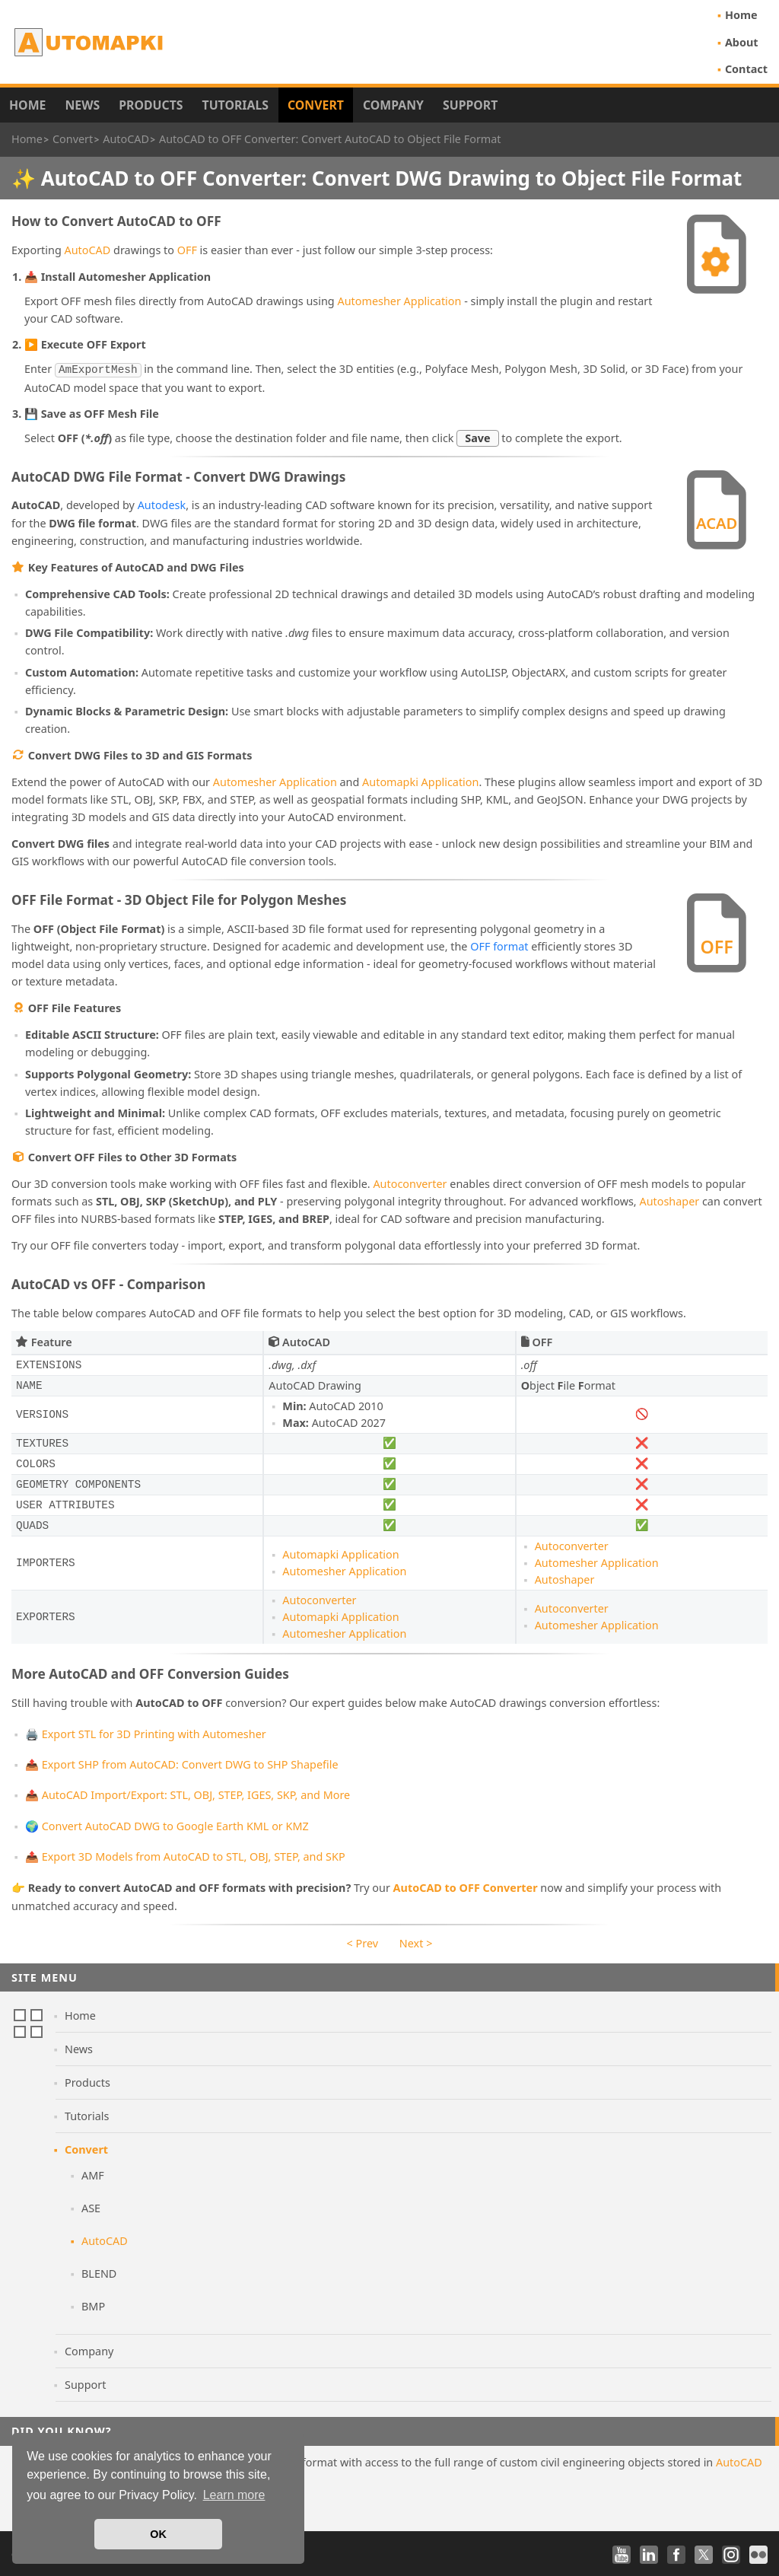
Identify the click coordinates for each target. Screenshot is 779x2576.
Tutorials (235, 105)
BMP (93, 2304)
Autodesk (162, 503)
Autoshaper (669, 1199)
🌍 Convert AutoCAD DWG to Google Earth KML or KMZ (167, 1824)
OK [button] (158, 2534)
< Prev (362, 1941)
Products (151, 105)
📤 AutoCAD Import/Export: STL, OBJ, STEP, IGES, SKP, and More (187, 1793)
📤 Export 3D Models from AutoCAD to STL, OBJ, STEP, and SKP (185, 1855)
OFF (187, 250)
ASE (90, 2206)
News (82, 105)
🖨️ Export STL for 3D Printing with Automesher (145, 1732)
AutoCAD (88, 250)
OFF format (499, 945)
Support (470, 105)
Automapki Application (420, 780)
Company (393, 105)
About (741, 42)
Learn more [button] (234, 2494)
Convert (316, 105)
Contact (746, 69)
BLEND (98, 2272)
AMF (92, 2174)
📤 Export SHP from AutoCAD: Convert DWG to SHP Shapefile (182, 1763)
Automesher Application (399, 301)
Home (741, 15)
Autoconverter (410, 1182)
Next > (416, 1941)
